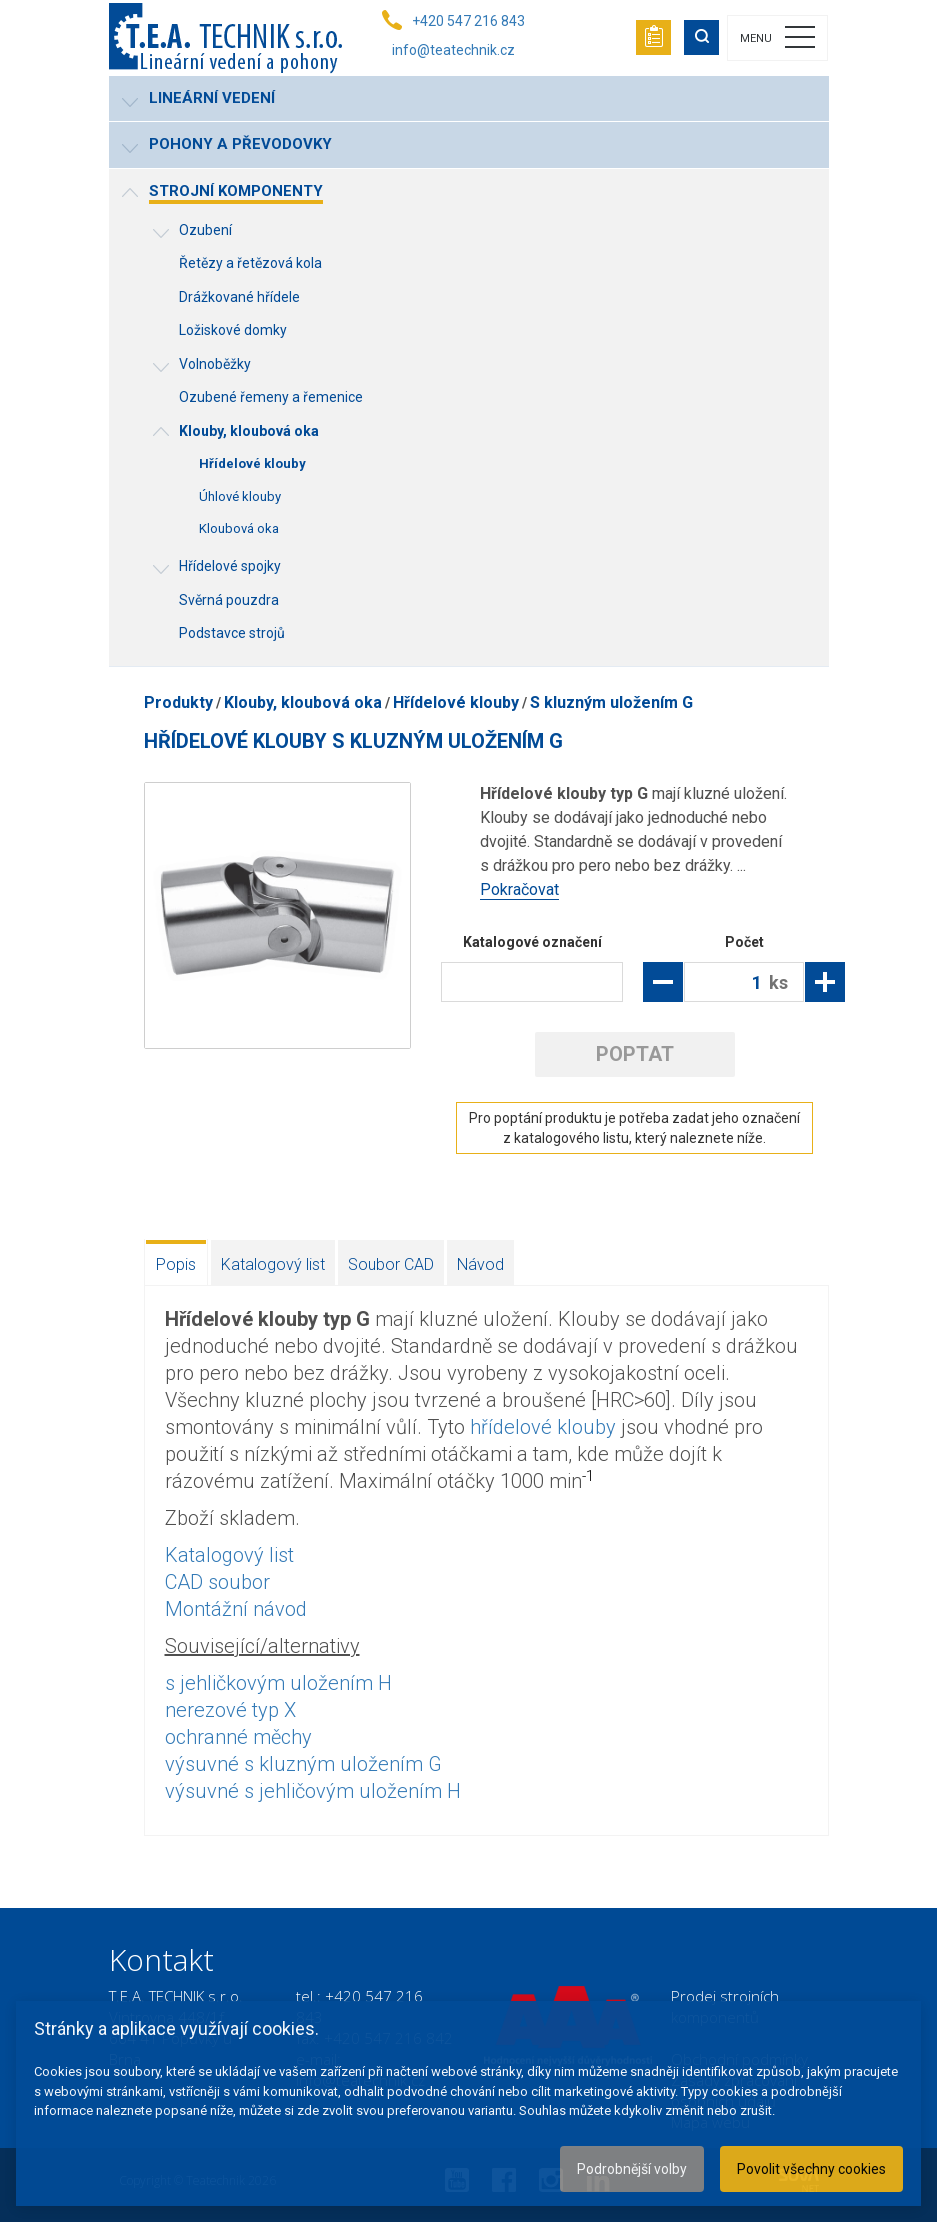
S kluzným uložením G (611, 702)
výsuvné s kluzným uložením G (303, 1764)
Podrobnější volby (632, 2169)
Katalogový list (273, 1264)
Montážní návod (236, 1609)
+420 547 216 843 (468, 21)
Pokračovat (519, 889)
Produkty (178, 702)
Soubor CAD (391, 1264)
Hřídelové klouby (456, 702)
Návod (480, 1264)
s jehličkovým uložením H (278, 1683)
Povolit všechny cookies (811, 2169)
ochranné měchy (238, 1737)
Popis (176, 1264)
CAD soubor (217, 1582)
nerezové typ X (230, 1710)
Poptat (635, 1054)
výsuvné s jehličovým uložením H (313, 1791)
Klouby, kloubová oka (303, 702)
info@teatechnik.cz (453, 50)
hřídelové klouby (543, 1427)
